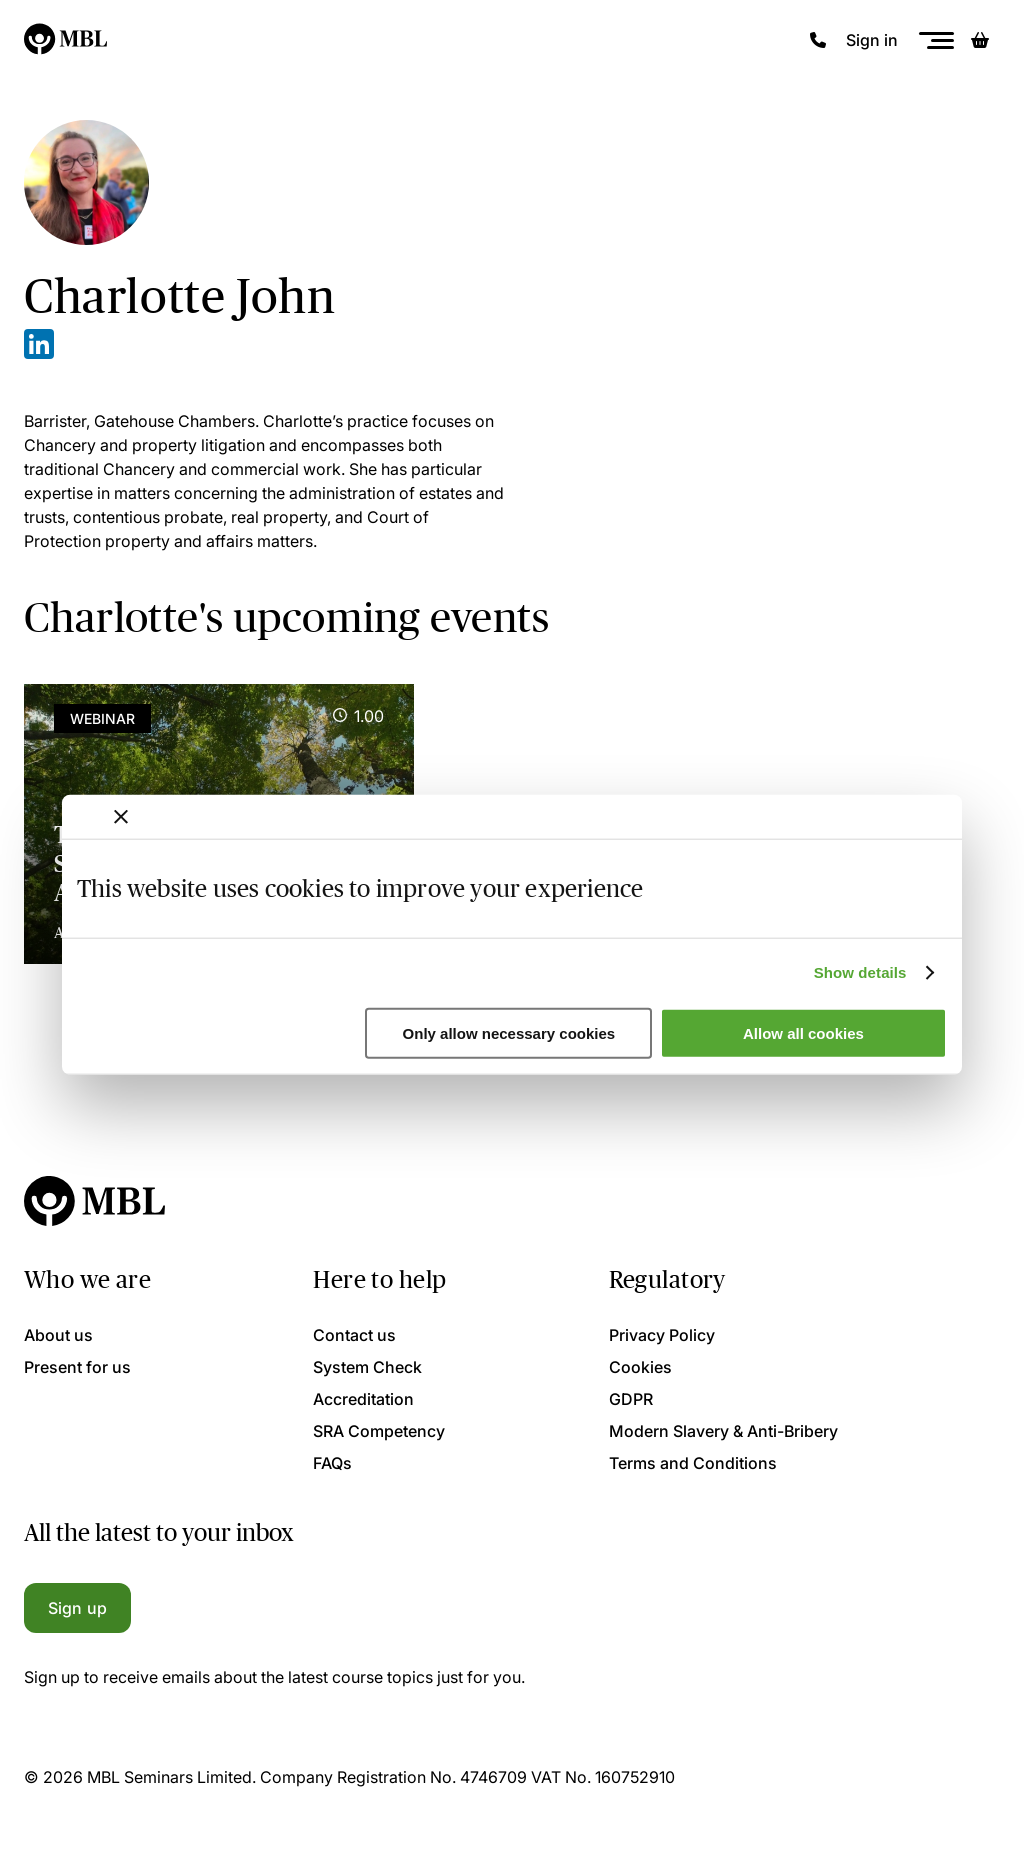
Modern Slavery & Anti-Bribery (723, 1431)
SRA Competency (379, 1431)
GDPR (631, 1399)
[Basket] (980, 40)
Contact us (354, 1335)
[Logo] (66, 40)
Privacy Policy (662, 1335)
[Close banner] (121, 816)
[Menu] (936, 40)
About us (58, 1335)
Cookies (640, 1367)
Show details (860, 972)
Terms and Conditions (693, 1463)
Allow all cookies (803, 1033)
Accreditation (363, 1399)
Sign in (872, 40)
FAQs (332, 1463)
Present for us (77, 1367)
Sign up (77, 1608)
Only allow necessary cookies (509, 1033)
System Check (367, 1367)
